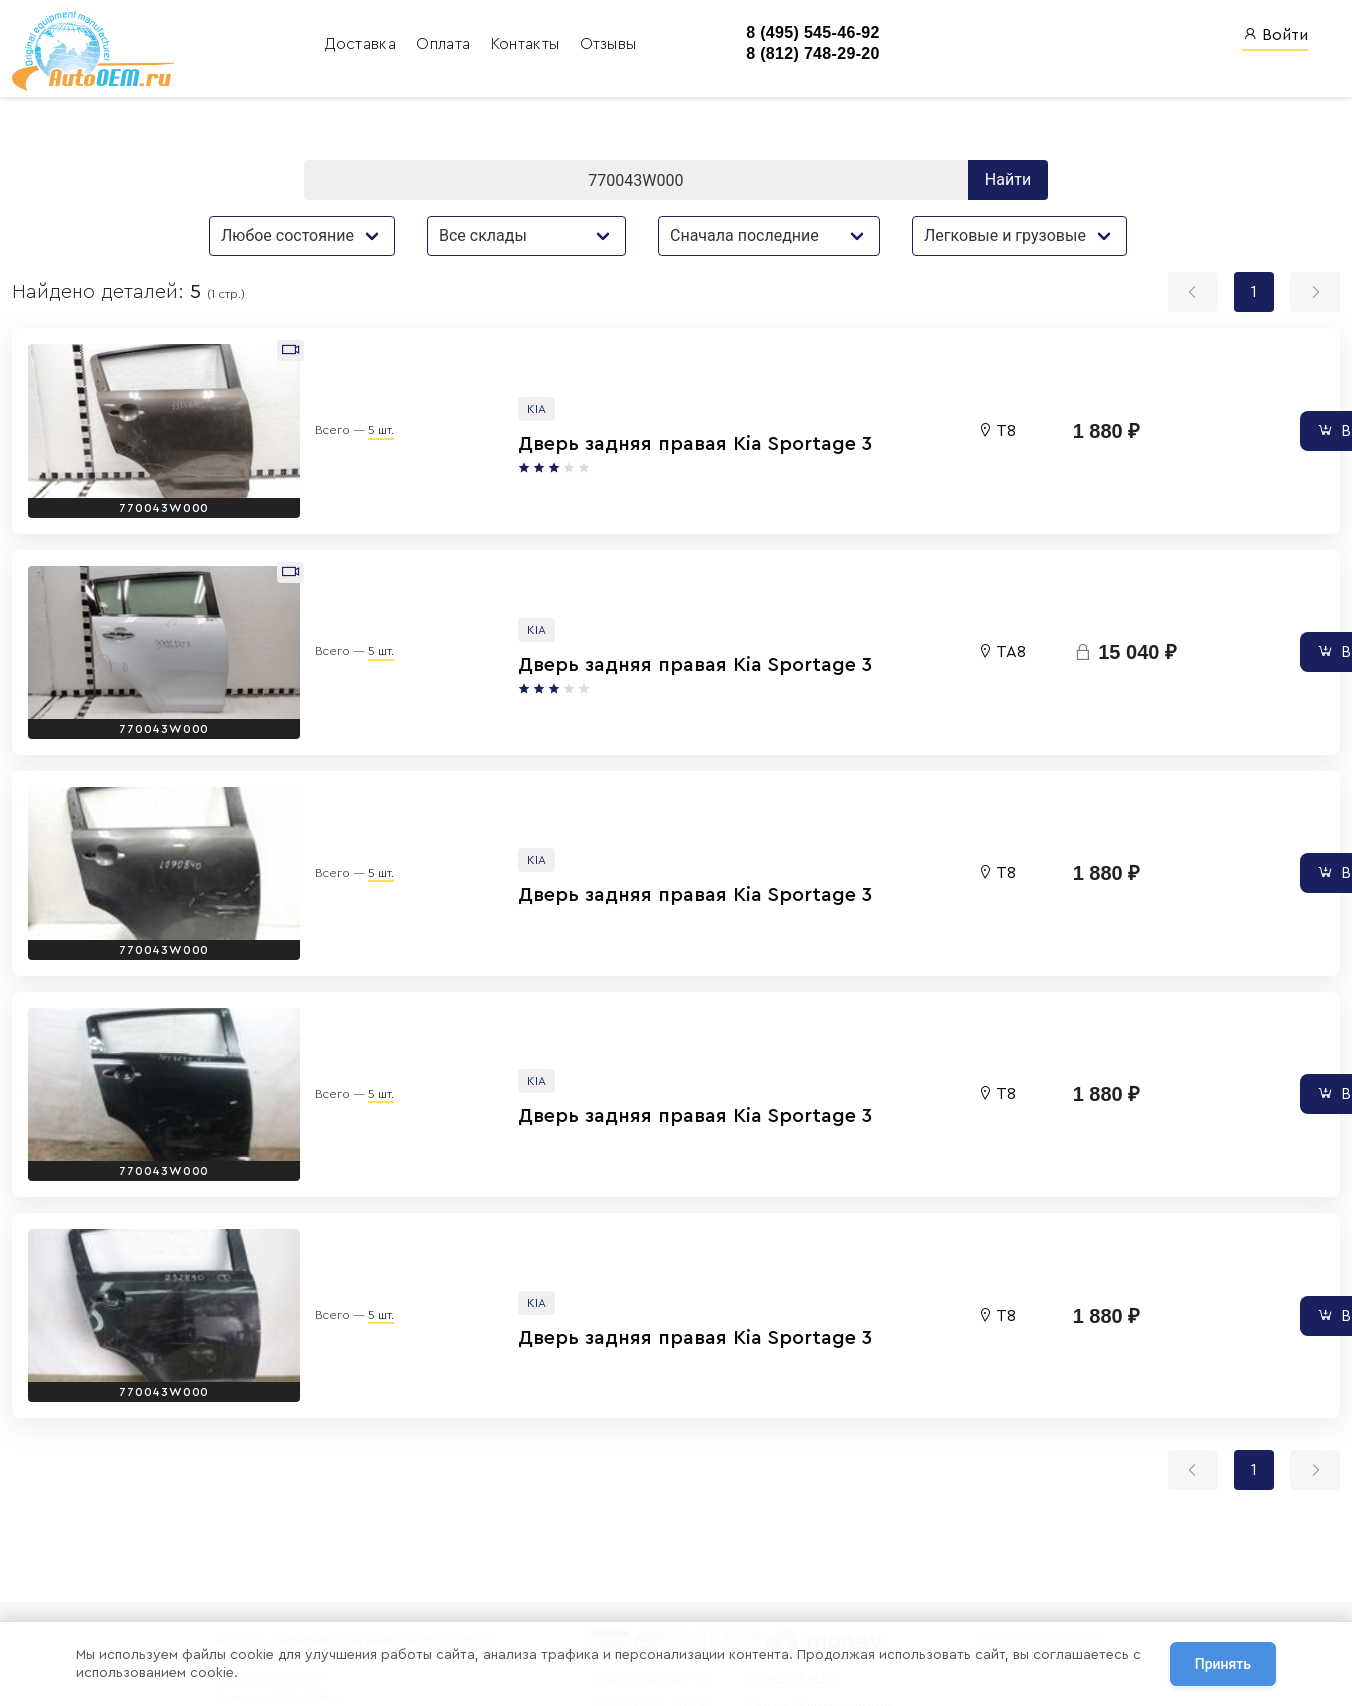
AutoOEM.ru (780, 1572)
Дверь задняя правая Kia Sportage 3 (541, 427)
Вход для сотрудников (1033, 1534)
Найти (1008, 182)
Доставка (325, 45)
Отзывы (570, 45)
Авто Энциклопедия (808, 1599)
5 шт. (314, 414)
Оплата (408, 45)
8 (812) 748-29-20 (776, 54)
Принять (1223, 1665)
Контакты (489, 45)
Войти (1275, 35)
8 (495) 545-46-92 (776, 33)
